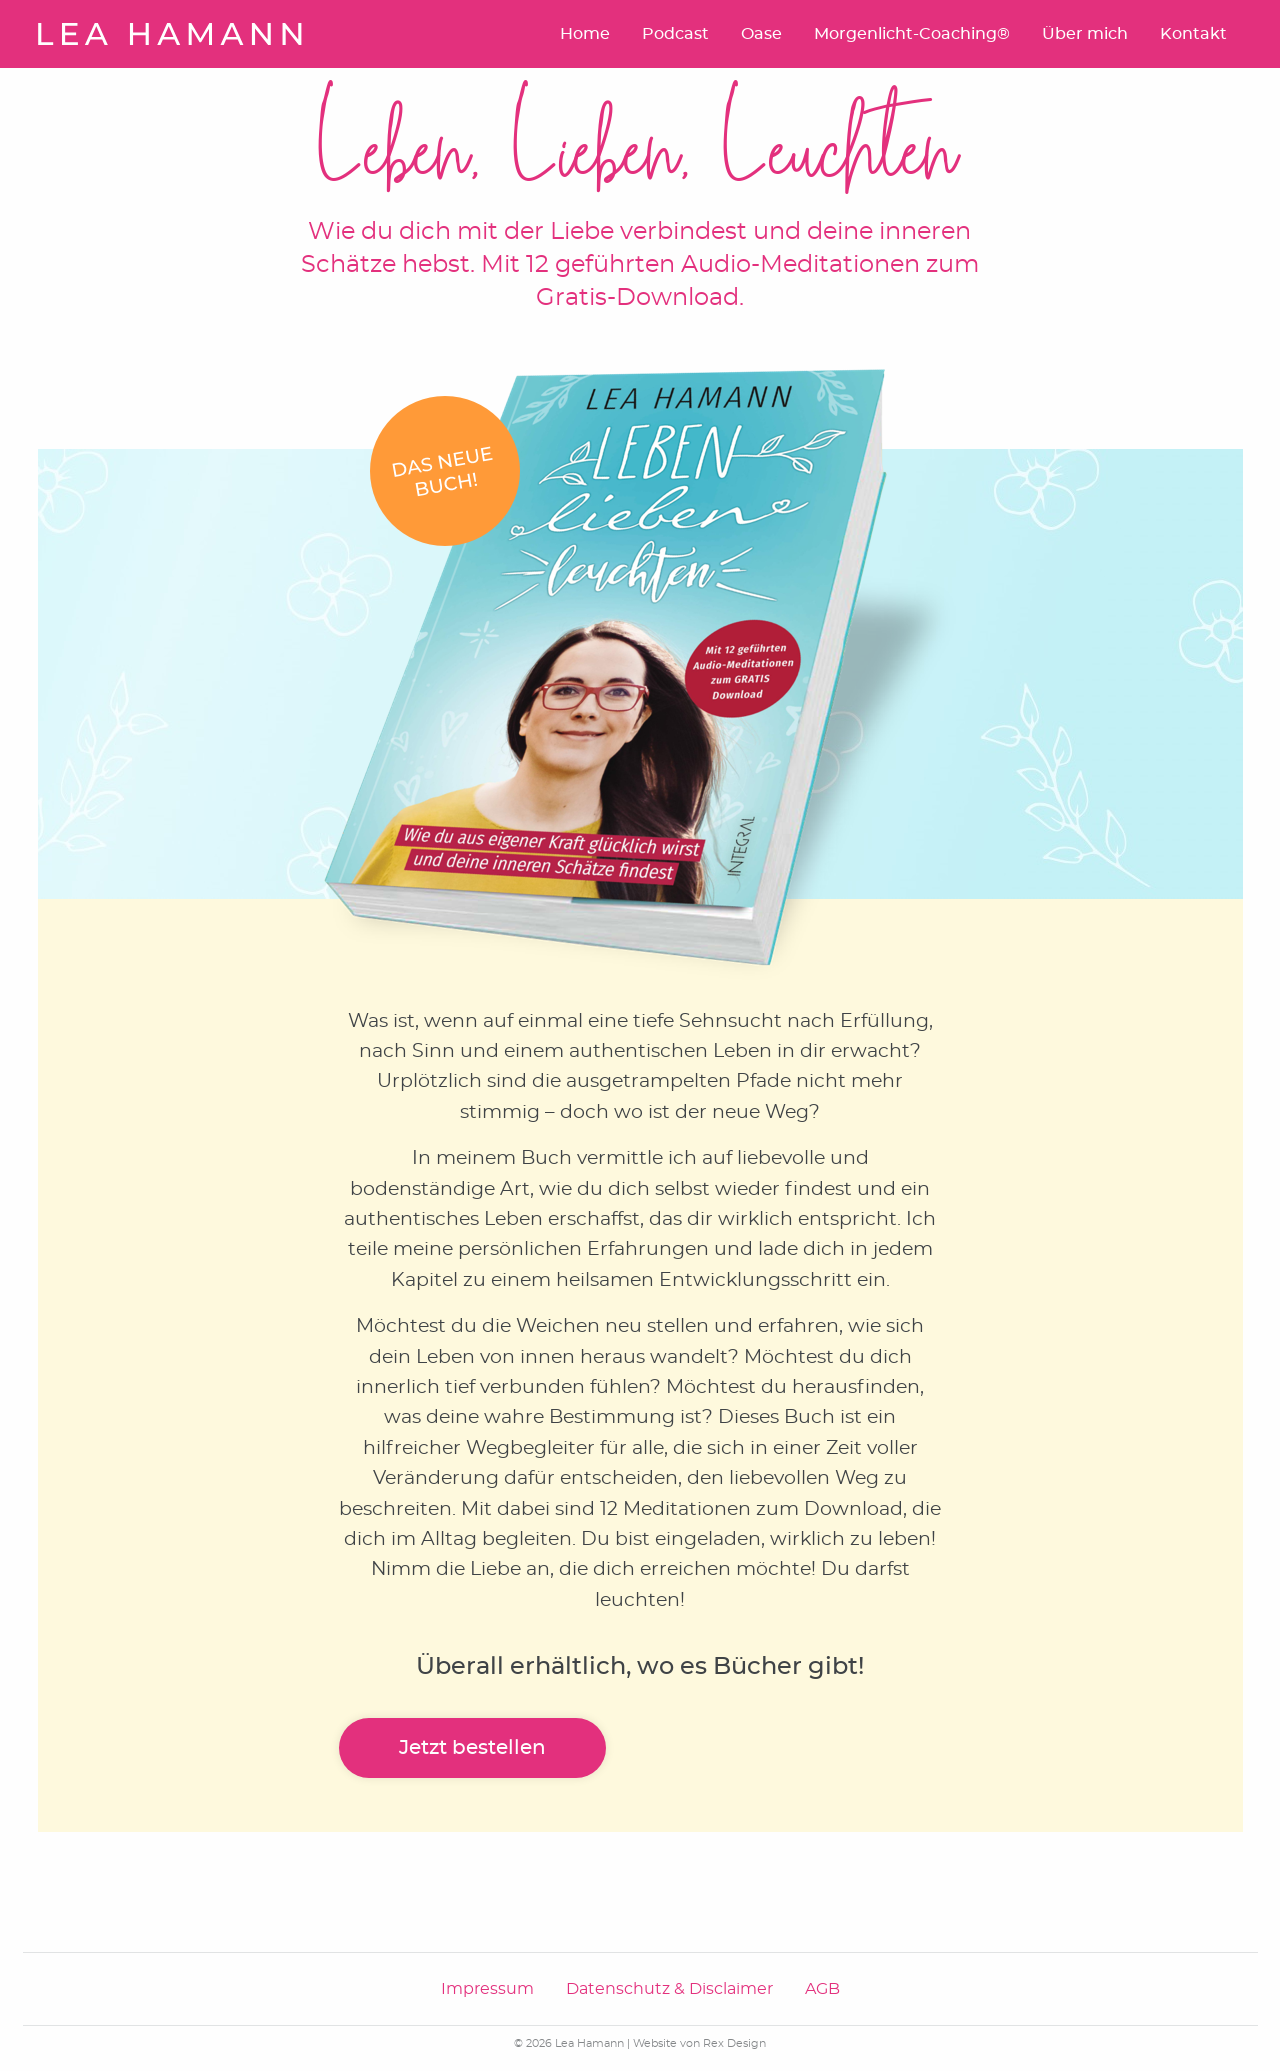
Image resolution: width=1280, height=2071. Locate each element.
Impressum (487, 1989)
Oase (761, 34)
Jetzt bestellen (472, 1748)
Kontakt (1193, 34)
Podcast (675, 34)
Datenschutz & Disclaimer (669, 1989)
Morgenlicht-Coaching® (912, 34)
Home (585, 34)
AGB (822, 1989)
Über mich (1085, 34)
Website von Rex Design (699, 2043)
